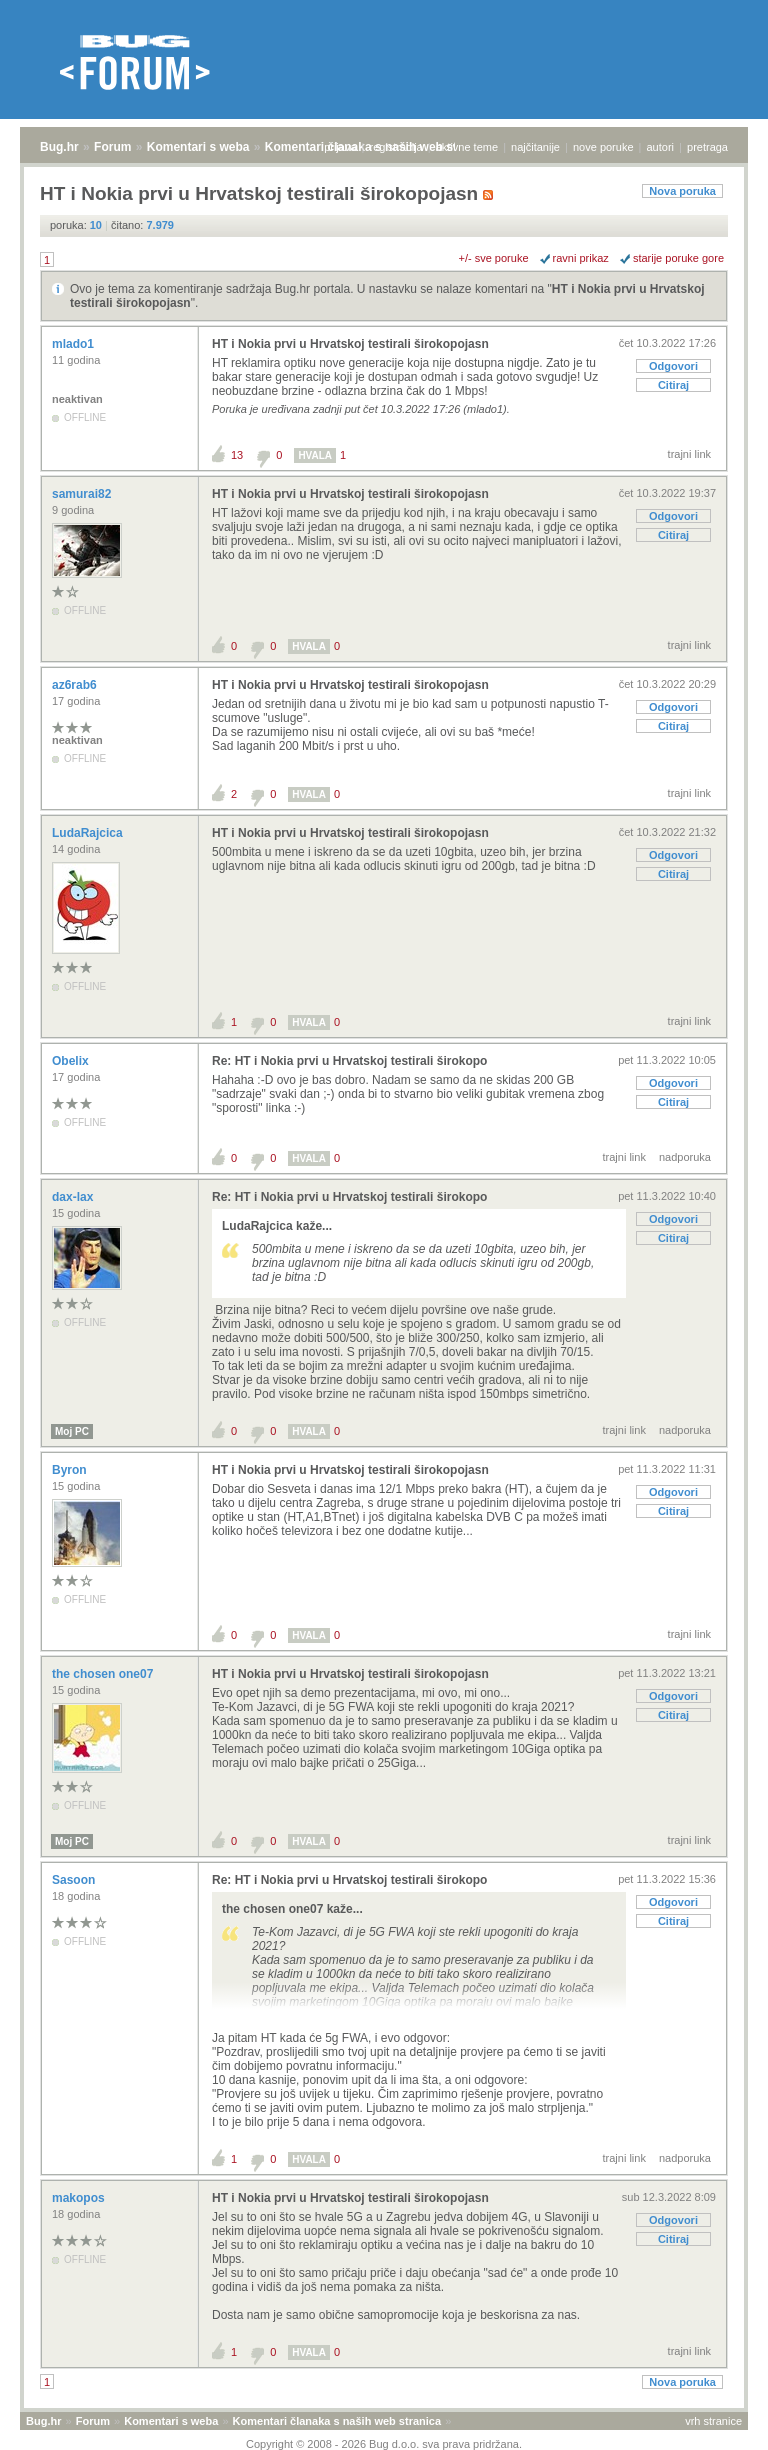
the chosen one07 (104, 1674)
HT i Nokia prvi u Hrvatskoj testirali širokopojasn (350, 344)
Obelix (72, 1061)
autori (661, 147)
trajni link (689, 454)
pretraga (707, 147)
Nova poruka (682, 191)
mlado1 (74, 344)
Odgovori (673, 366)
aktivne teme (467, 147)
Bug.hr (59, 147)
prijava (340, 147)
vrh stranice (713, 2421)
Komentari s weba (198, 147)
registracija (396, 147)
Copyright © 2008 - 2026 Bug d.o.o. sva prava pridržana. (384, 2444)
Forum (112, 147)
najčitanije (535, 147)
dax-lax (74, 1197)
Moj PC (72, 1431)
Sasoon (75, 1880)
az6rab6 (76, 685)
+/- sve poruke (494, 258)
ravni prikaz (581, 258)
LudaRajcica (89, 833)
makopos (80, 2198)
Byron (71, 1470)
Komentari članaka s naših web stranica (337, 2421)
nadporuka (685, 1157)
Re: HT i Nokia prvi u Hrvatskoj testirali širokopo (349, 1061)
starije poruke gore (678, 258)
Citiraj (673, 385)
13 (237, 455)
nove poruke (603, 147)
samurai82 (83, 494)
